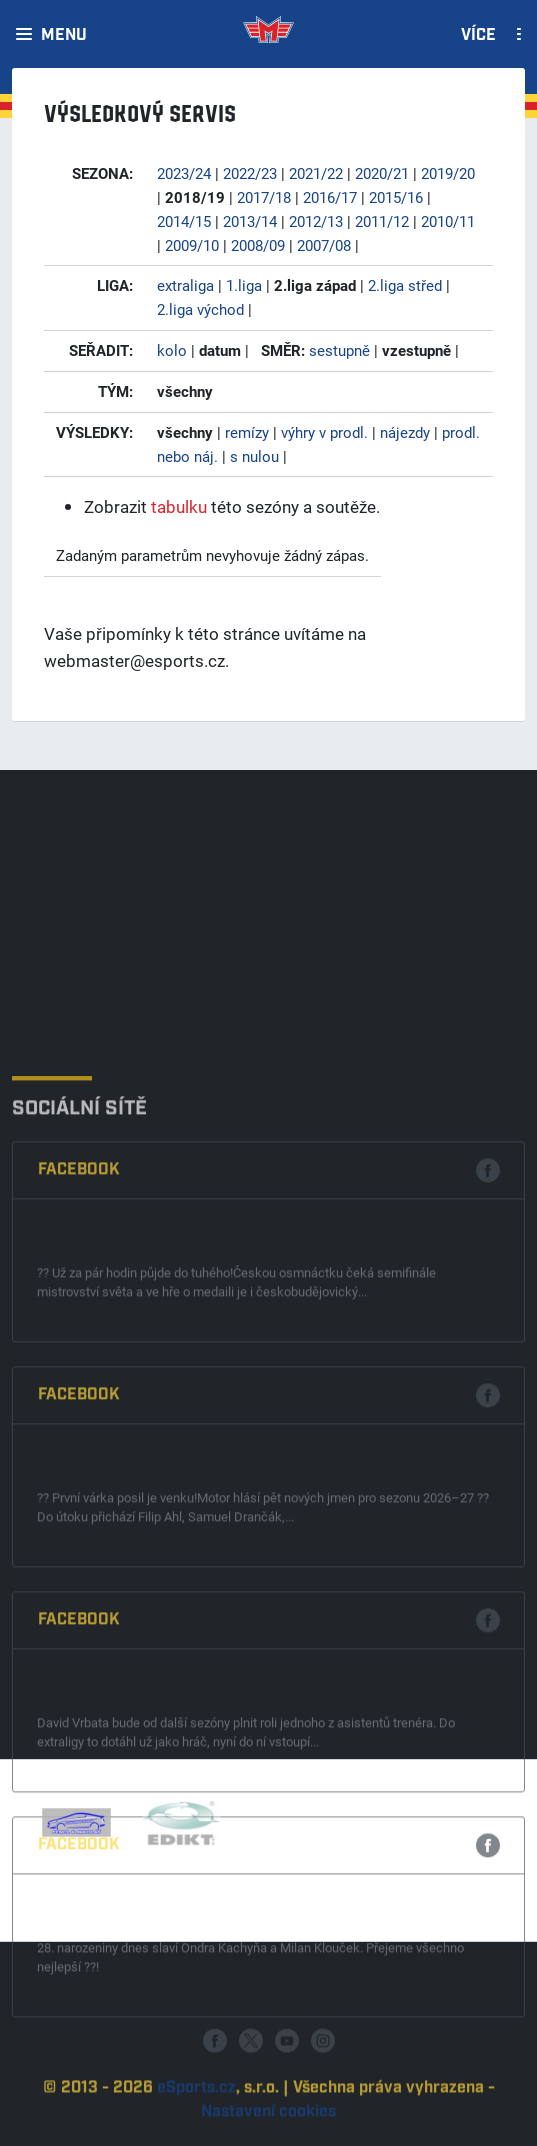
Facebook (79, 1399)
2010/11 (448, 221)
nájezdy (405, 432)
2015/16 (396, 197)
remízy (247, 432)
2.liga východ (200, 309)
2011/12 (382, 221)
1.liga (244, 285)
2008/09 (258, 245)
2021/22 (316, 173)
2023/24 (184, 173)
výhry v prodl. (324, 432)
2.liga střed (405, 285)
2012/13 (316, 221)
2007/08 (324, 245)
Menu (64, 36)
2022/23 (250, 173)
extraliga (185, 285)
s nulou (254, 456)
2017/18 (264, 197)
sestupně (339, 350)
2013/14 (250, 221)
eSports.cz (196, 2129)
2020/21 (382, 173)
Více (478, 36)
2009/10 (192, 245)
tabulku (179, 506)
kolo (172, 350)
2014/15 (184, 221)
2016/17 (330, 197)
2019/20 (448, 173)
